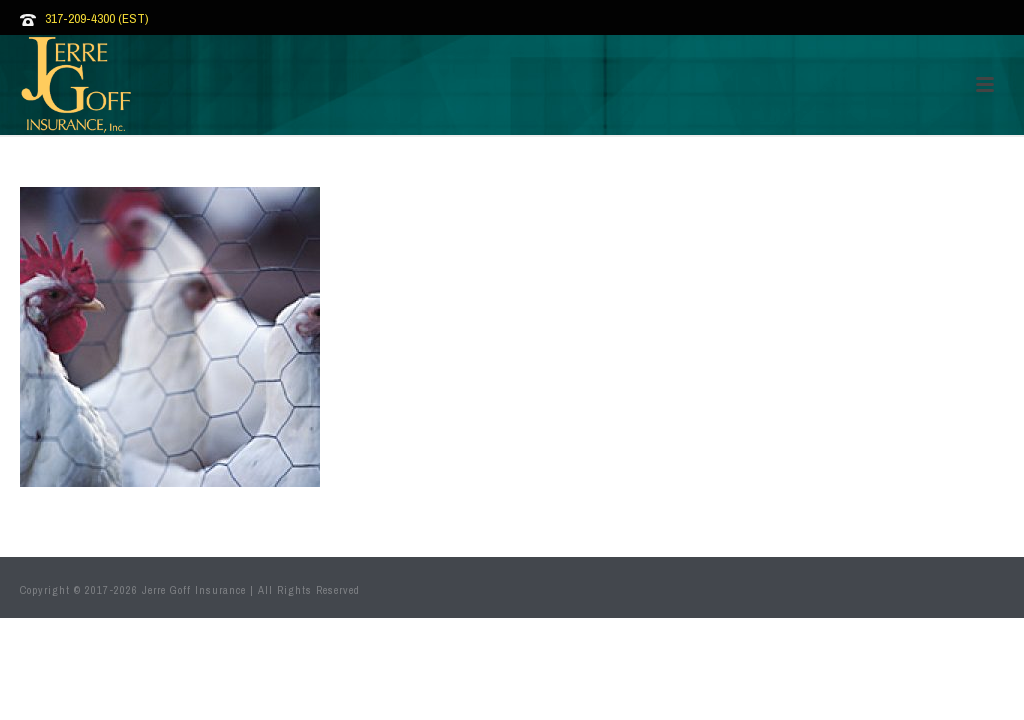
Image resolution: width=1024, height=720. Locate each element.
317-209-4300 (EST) (96, 18)
